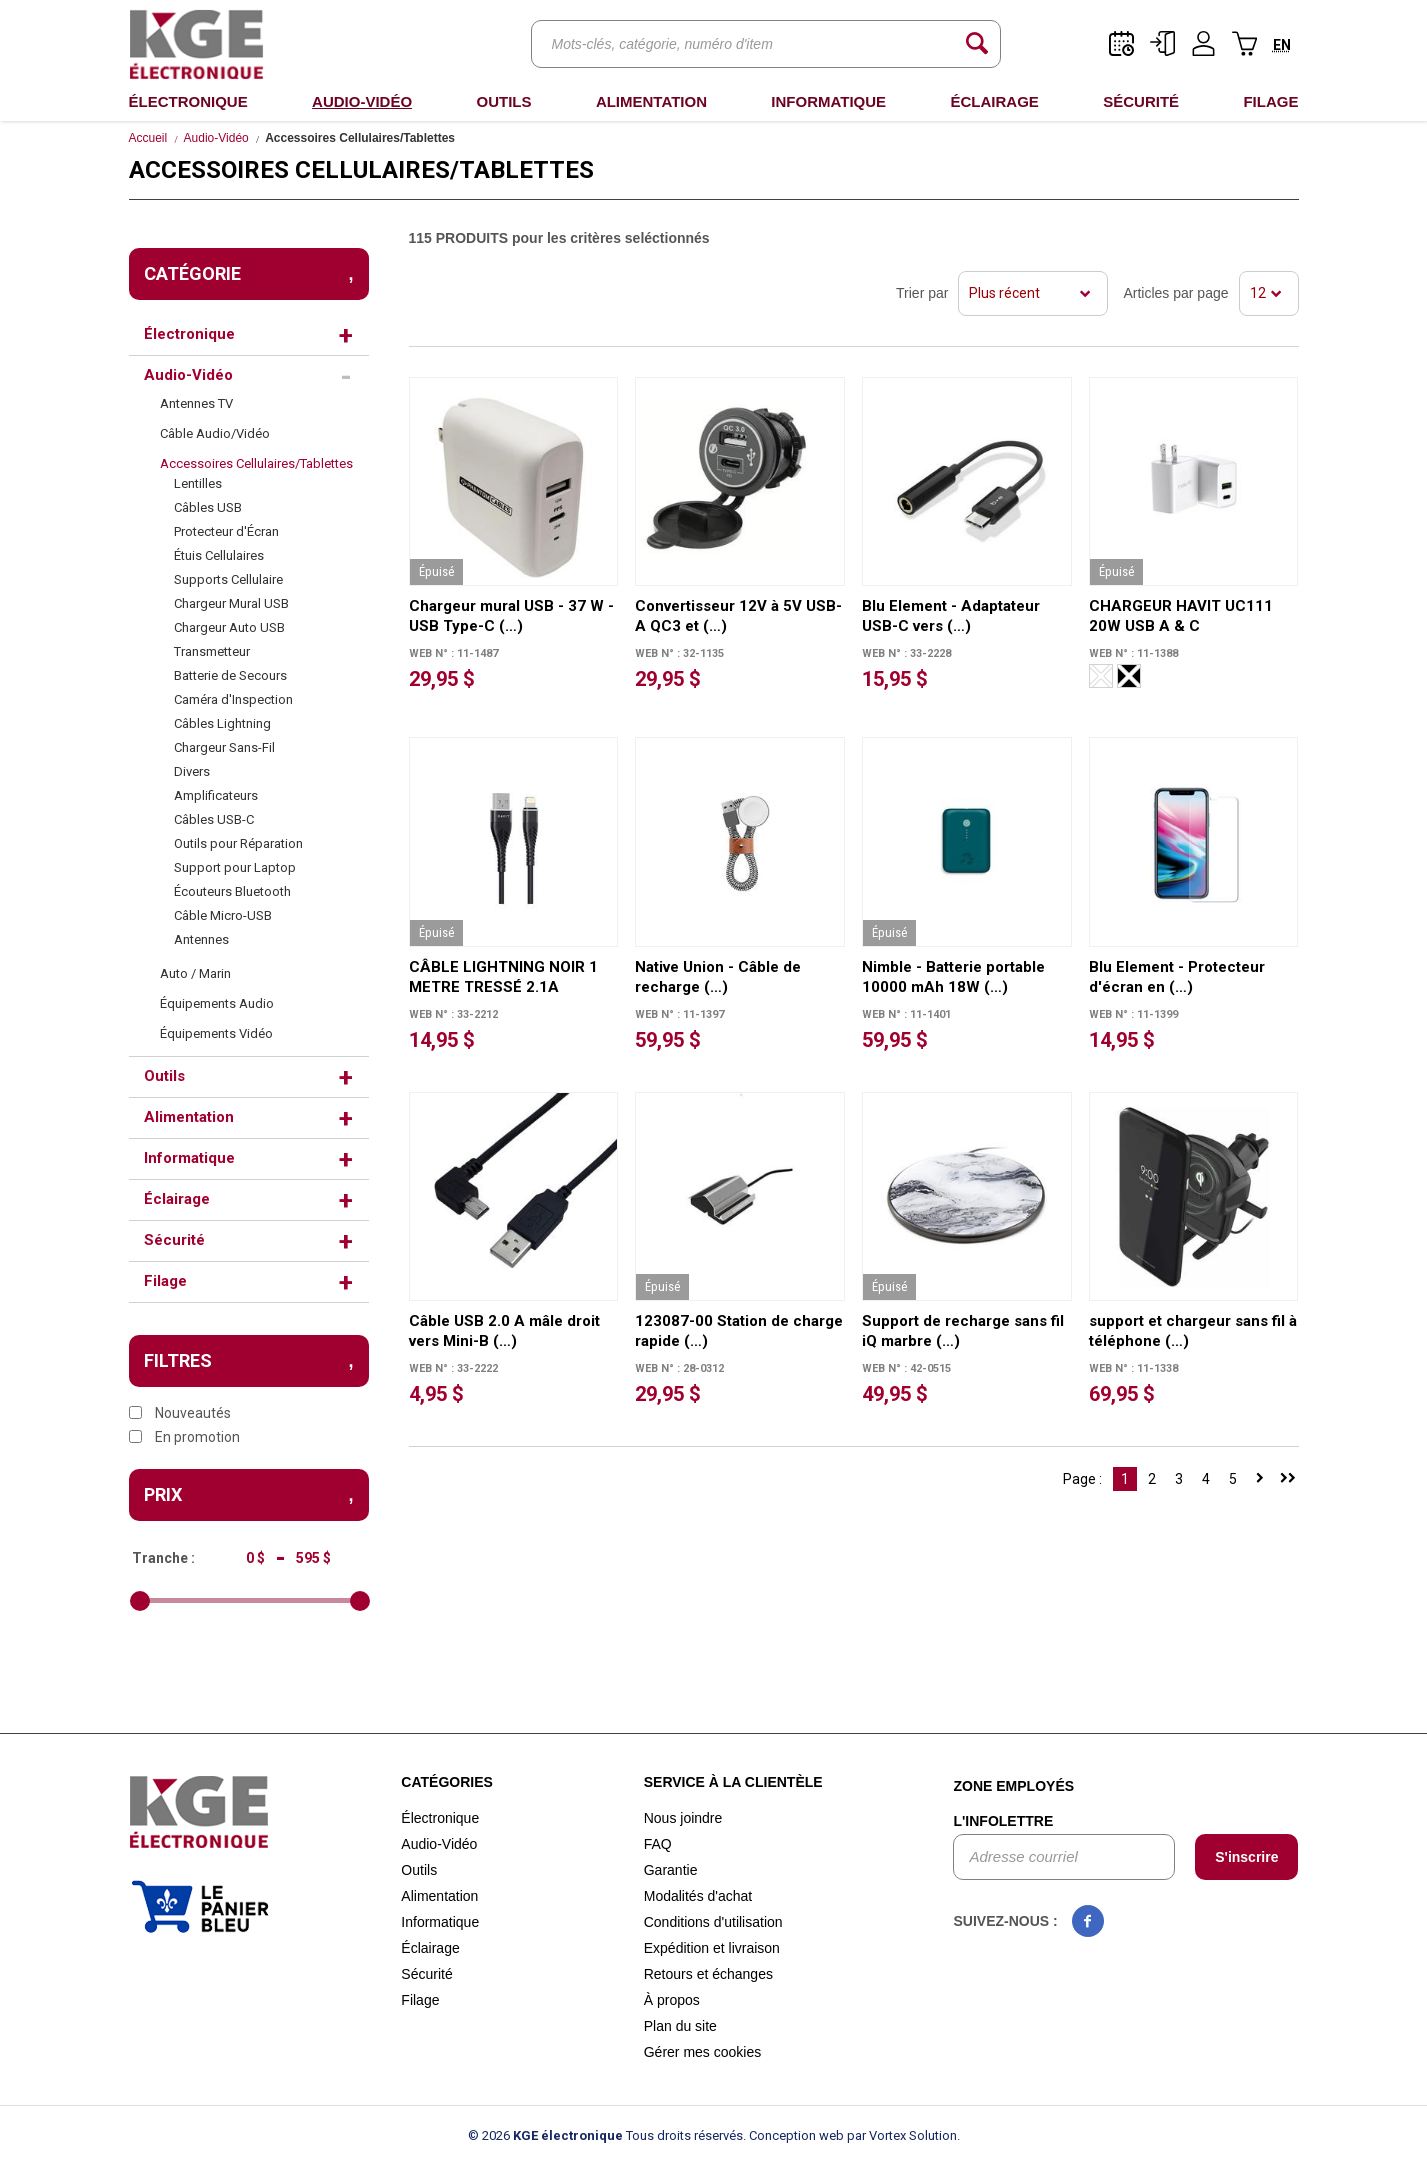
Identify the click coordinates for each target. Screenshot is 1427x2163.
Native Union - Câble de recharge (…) (718, 977)
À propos (672, 2000)
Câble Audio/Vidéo (215, 433)
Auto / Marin (195, 973)
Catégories (447, 1782)
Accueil (148, 138)
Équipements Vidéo (216, 1033)
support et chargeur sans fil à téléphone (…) (1193, 1331)
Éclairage (994, 101)
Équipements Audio (217, 1003)
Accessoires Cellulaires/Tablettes (256, 463)
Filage (1270, 101)
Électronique (188, 101)
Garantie (671, 1870)
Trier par (922, 293)
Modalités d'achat (698, 1896)
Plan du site (680, 2026)
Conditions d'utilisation (713, 1922)
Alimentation (651, 101)
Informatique (828, 101)
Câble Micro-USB (223, 915)
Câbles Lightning (222, 723)
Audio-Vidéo (362, 101)
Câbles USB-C (214, 819)
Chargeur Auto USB (229, 627)
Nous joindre (683, 1818)
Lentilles (198, 483)
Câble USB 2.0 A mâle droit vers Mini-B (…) (504, 1331)
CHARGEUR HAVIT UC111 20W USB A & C (1181, 616)
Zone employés (1013, 1786)
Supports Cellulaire (228, 579)
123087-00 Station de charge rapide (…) (739, 1331)
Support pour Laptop (235, 867)
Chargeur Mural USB (231, 603)
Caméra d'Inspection (233, 699)
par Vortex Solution (902, 2135)
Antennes (201, 939)
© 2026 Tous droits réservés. (607, 2135)
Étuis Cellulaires (219, 555)
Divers (192, 771)
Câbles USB (208, 507)
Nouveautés (180, 1413)
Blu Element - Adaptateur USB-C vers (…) (951, 616)
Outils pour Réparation (238, 843)
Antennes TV (196, 403)
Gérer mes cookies (702, 2052)
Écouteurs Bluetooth (232, 891)
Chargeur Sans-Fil (224, 747)
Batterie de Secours (230, 675)
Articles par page (1175, 293)
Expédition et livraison (712, 1948)
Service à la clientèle (733, 1782)
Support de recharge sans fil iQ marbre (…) (963, 1331)
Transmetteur (212, 651)
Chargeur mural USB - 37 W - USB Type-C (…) (511, 616)
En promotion (184, 1437)
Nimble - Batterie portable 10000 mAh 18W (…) (953, 977)
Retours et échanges (708, 1974)
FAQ (658, 1844)
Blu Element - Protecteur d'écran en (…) (1177, 977)
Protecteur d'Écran (226, 531)
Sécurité (1141, 101)
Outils (503, 101)
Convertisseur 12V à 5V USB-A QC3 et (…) (738, 616)
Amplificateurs (216, 795)
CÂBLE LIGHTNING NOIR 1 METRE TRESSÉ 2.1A (503, 977)
